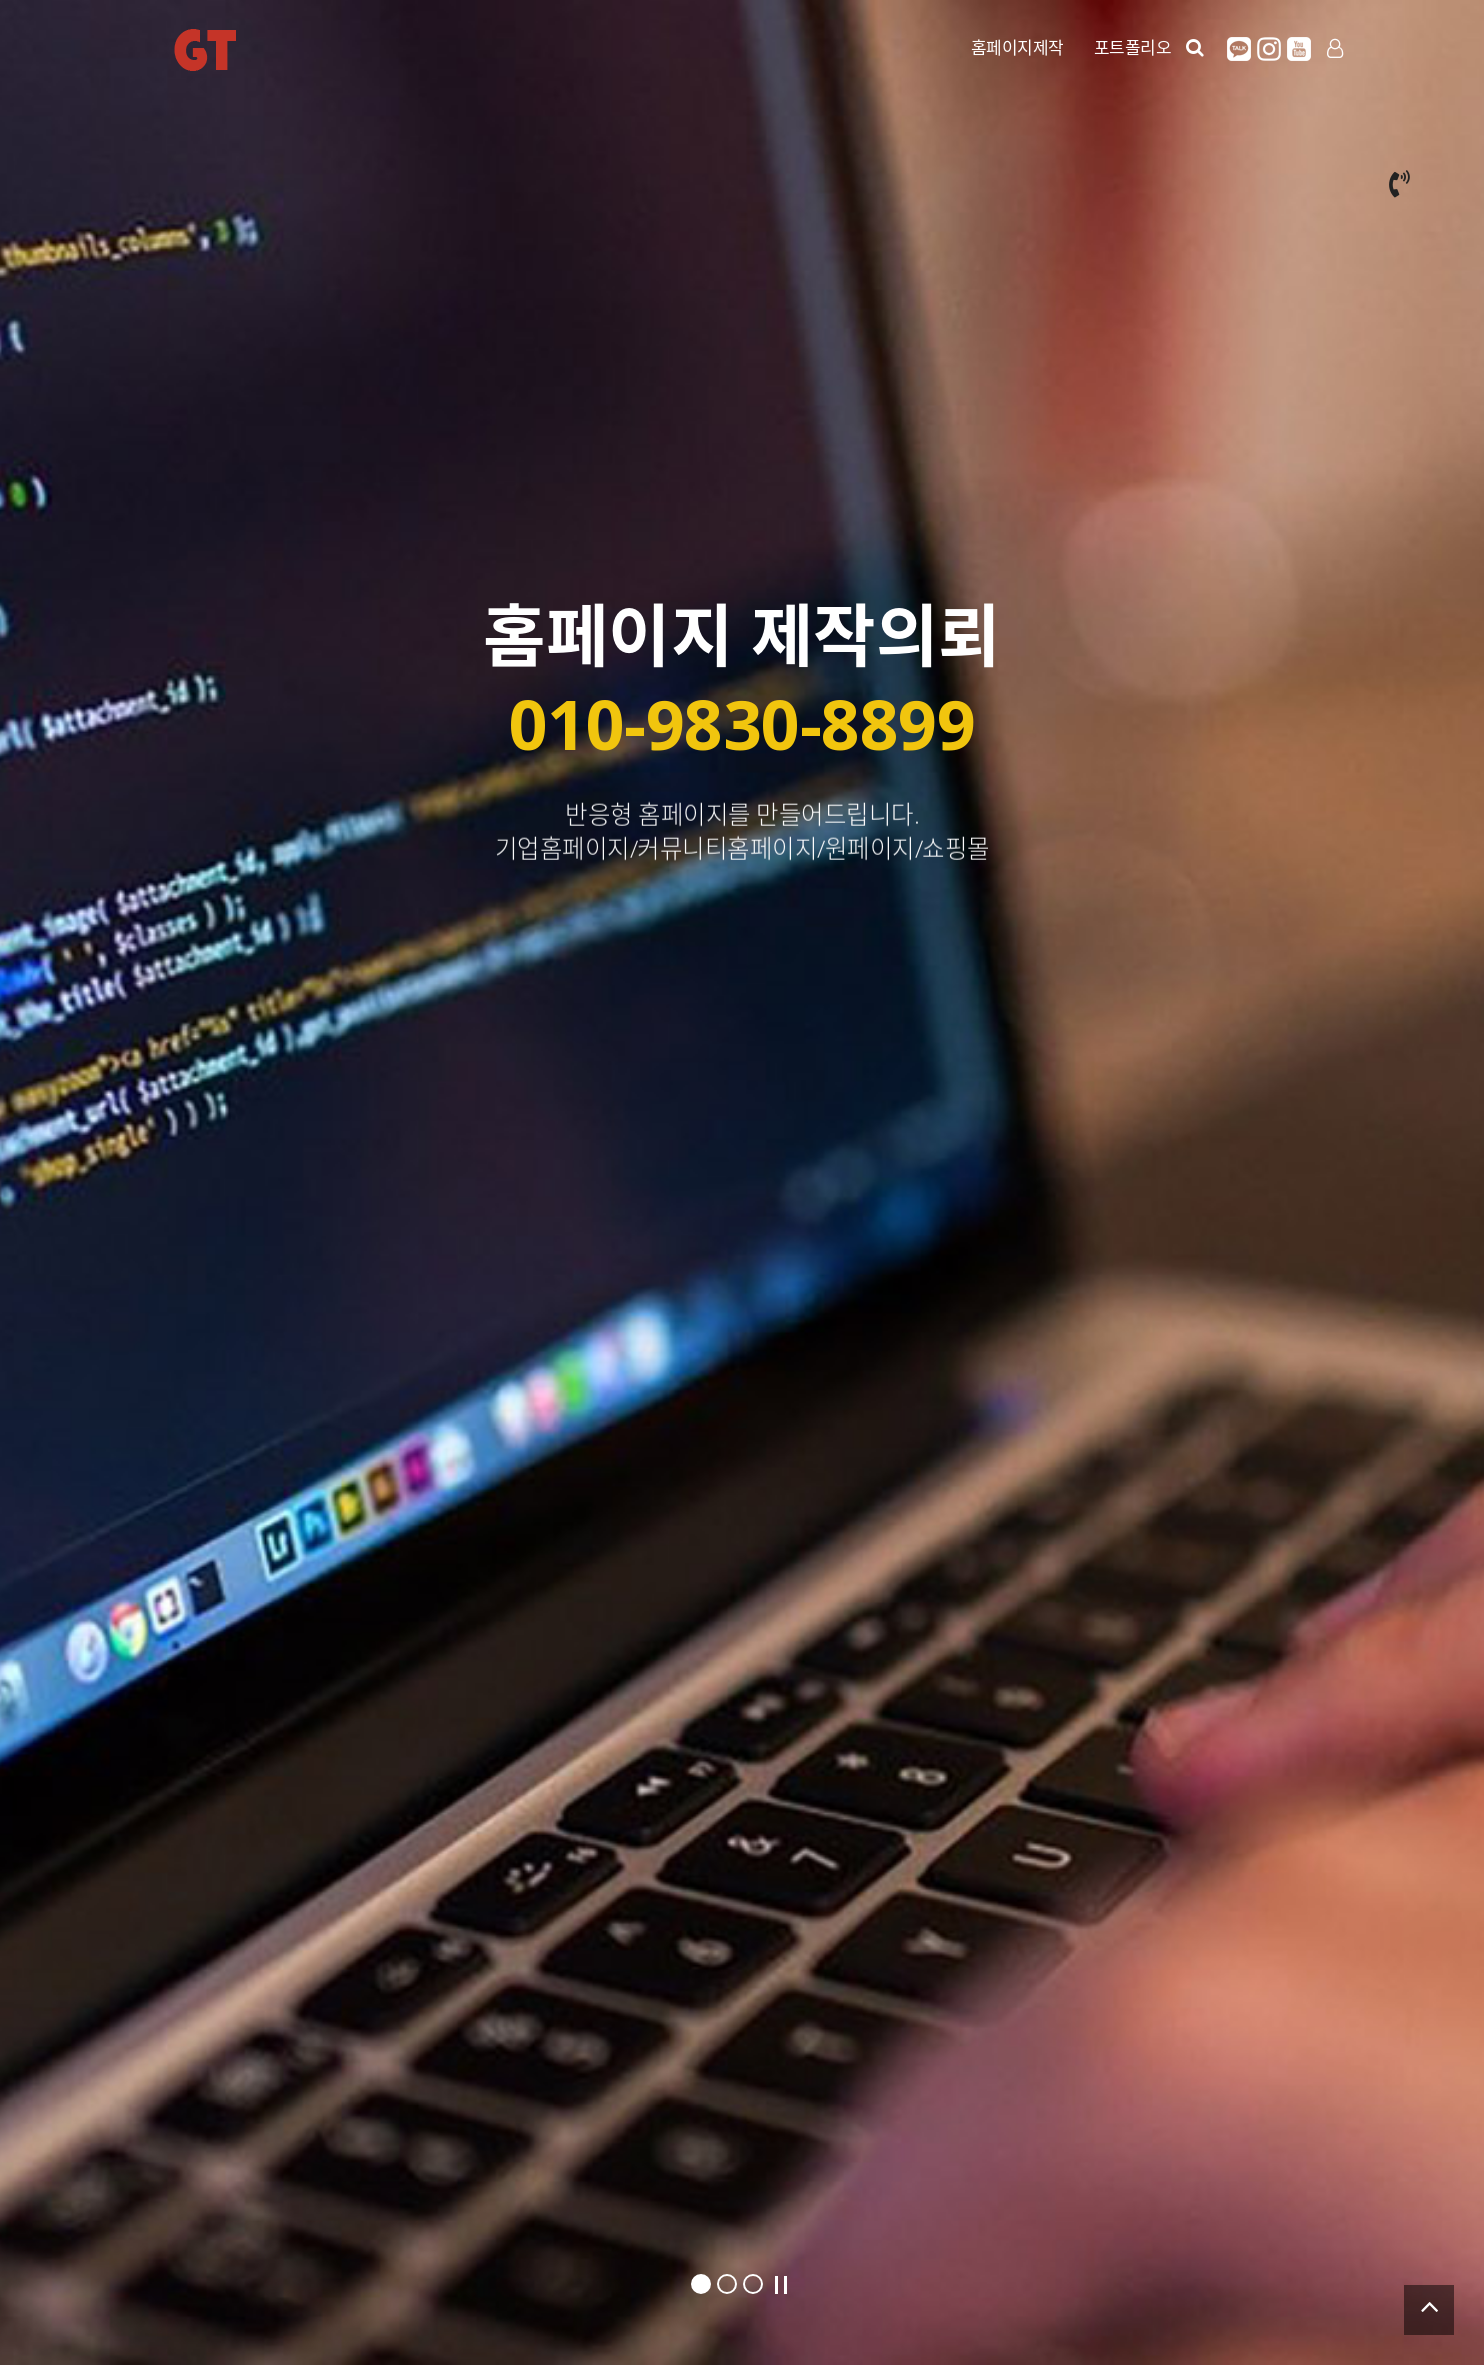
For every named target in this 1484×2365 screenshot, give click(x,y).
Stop (781, 2285)
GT (205, 50)
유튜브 (1299, 49)
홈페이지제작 (1017, 47)
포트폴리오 (1133, 47)
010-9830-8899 (742, 723)
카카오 (1239, 49)
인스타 (1269, 49)
